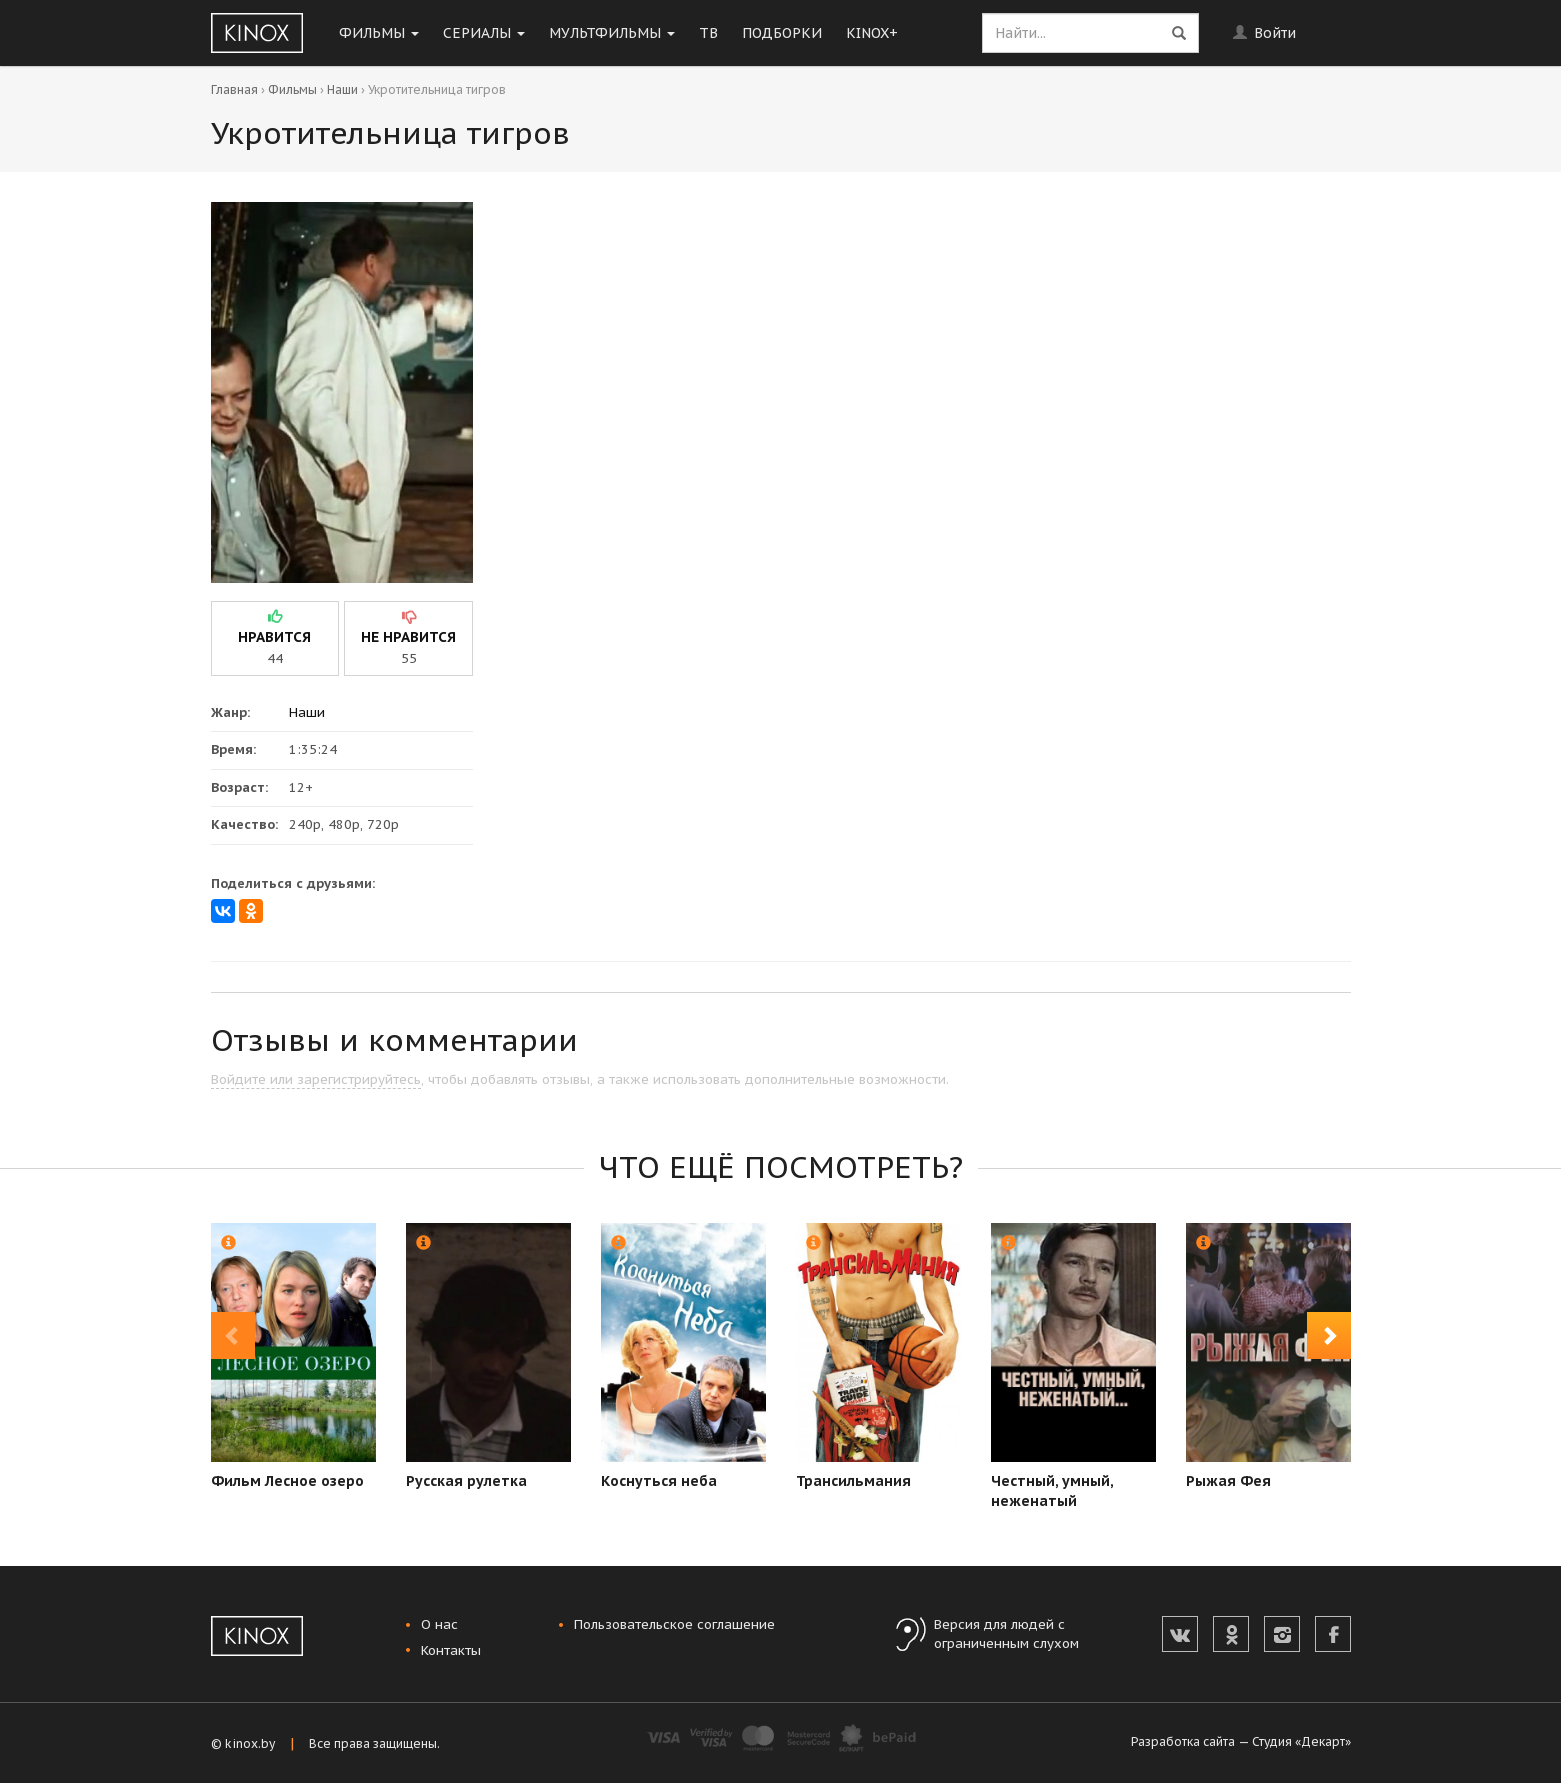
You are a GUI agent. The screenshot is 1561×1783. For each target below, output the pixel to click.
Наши (342, 89)
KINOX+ (872, 33)
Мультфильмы (612, 33)
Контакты (451, 1650)
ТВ (708, 33)
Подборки (782, 33)
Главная (234, 89)
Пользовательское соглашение (674, 1624)
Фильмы (379, 33)
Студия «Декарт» (1301, 1741)
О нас (439, 1624)
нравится (274, 637)
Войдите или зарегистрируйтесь (316, 1079)
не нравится (408, 637)
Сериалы (484, 33)
